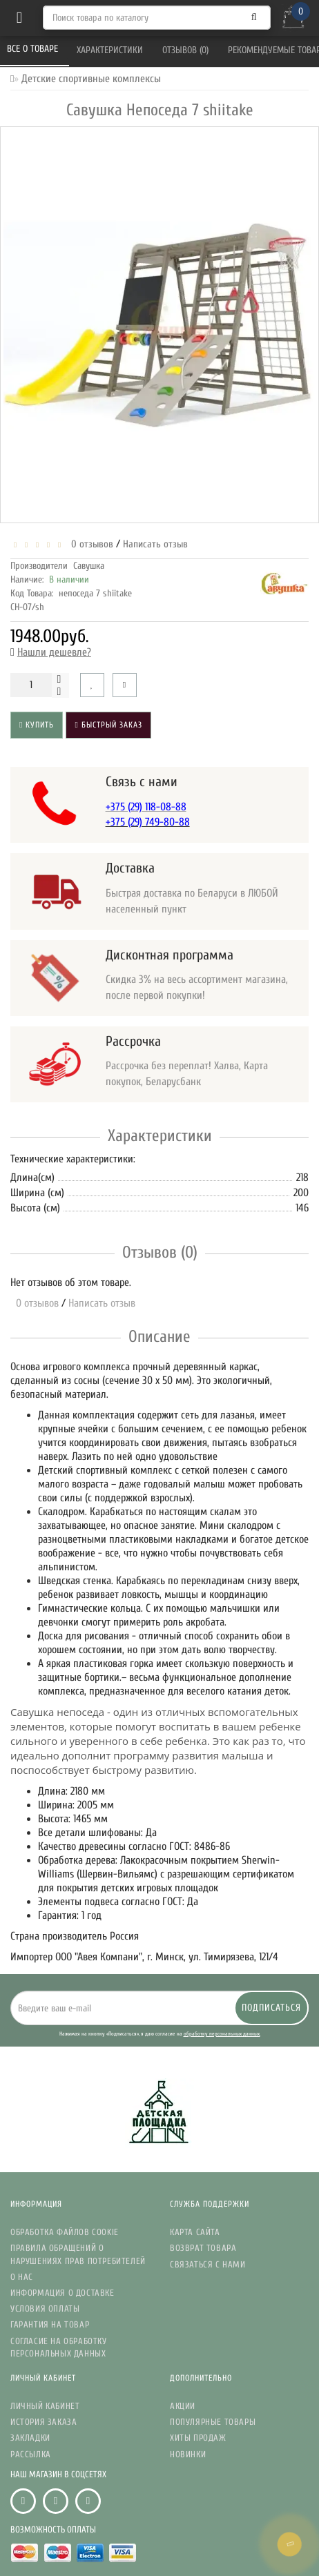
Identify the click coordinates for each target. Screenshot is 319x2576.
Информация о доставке (62, 2292)
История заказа (43, 2422)
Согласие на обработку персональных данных (58, 2347)
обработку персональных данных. (222, 2034)
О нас (21, 2277)
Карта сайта (195, 2232)
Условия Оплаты (44, 2308)
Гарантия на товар (49, 2324)
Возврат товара (203, 2248)
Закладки (30, 2437)
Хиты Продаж (198, 2437)
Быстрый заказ (108, 725)
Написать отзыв (155, 544)
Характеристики (111, 50)
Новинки (188, 2454)
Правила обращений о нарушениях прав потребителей (78, 2254)
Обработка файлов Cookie (64, 2232)
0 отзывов (89, 544)
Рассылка (30, 2454)
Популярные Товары (212, 2422)
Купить (36, 725)
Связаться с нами (208, 2264)
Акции (182, 2406)
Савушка (88, 566)
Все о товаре (34, 49)
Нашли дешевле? (54, 652)
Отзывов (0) (186, 50)
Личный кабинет (44, 2406)
